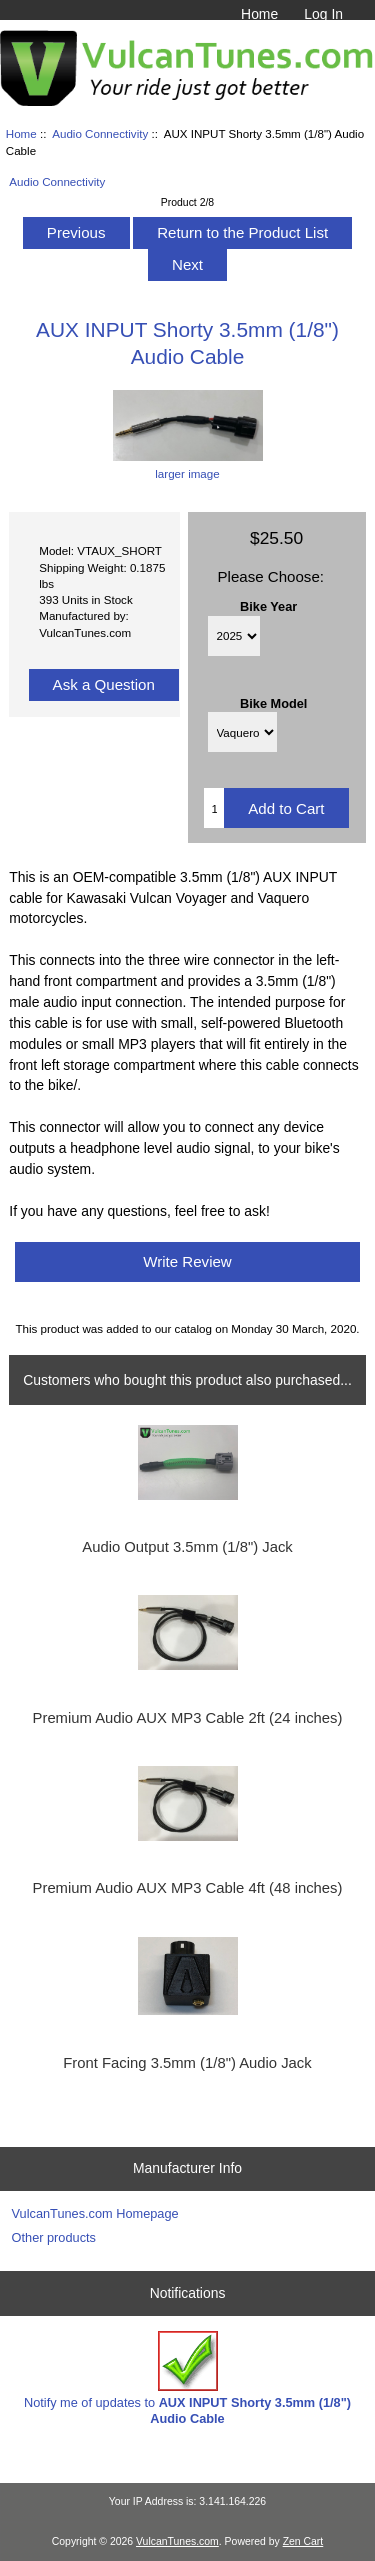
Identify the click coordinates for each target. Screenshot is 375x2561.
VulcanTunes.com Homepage (95, 2213)
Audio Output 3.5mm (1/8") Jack (187, 1547)
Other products (54, 2237)
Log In (323, 14)
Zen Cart (303, 2541)
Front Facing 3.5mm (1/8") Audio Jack (187, 2063)
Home (259, 14)
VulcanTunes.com (177, 2541)
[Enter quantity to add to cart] (214, 808)
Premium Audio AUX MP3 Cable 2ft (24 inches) (188, 1718)
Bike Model (273, 702)
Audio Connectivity (100, 133)
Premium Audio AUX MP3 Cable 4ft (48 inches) (188, 1888)
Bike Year (268, 605)
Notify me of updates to (187, 2378)
